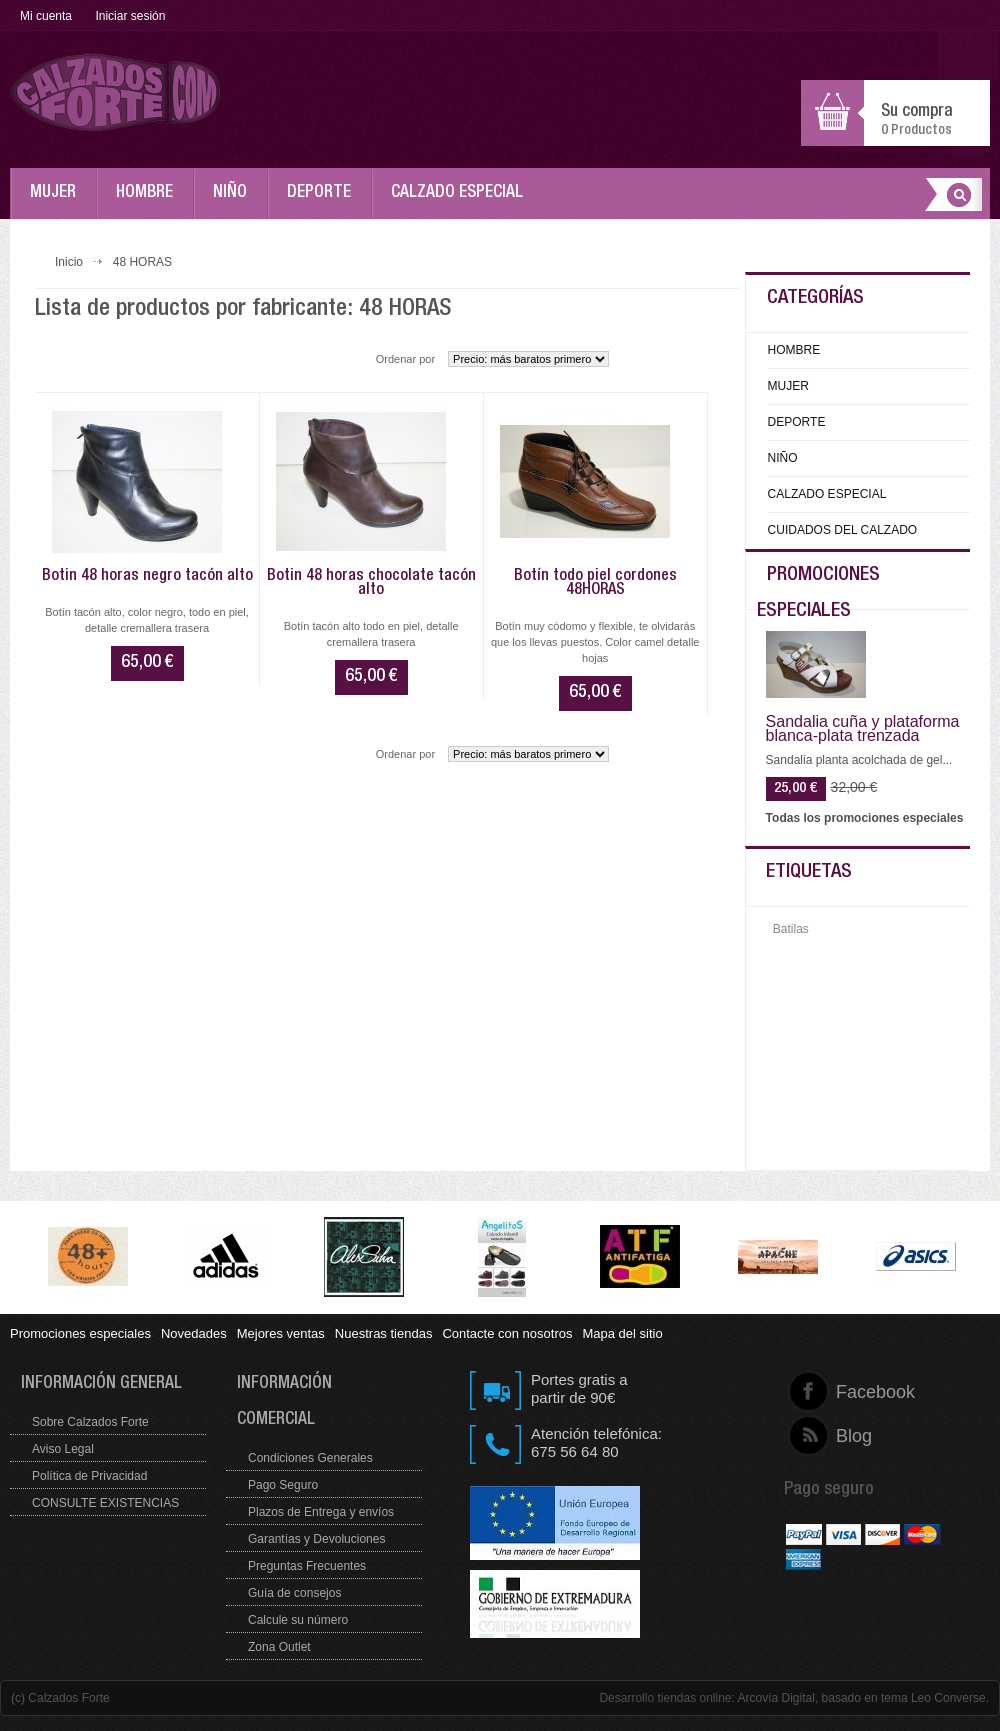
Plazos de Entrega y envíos (321, 1512)
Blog (836, 1436)
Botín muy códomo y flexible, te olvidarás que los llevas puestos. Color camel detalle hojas (595, 642)
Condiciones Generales (310, 1458)
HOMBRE (149, 202)
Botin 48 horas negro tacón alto (147, 577)
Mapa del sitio (622, 1333)
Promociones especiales (80, 1333)
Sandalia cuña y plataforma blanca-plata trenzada (863, 729)
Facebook (836, 1392)
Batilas (791, 929)
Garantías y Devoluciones (316, 1539)
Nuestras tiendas (384, 1333)
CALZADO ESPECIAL (462, 202)
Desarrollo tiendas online (665, 1698)
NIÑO (235, 202)
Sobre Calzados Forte (90, 1422)
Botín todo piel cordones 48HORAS (595, 584)
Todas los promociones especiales (865, 818)
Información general (101, 1384)
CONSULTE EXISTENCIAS (105, 1503)
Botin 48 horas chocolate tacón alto (371, 584)
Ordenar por (405, 359)
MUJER (58, 202)
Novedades (194, 1333)
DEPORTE (324, 202)
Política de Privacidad (89, 1476)
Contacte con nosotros (507, 1333)
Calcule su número (298, 1620)
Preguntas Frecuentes (307, 1566)
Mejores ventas (281, 1333)
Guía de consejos (294, 1593)
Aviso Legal (63, 1449)
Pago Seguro (283, 1485)
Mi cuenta (46, 16)
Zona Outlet (279, 1647)
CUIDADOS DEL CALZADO (843, 530)
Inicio (69, 262)
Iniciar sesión (130, 16)
